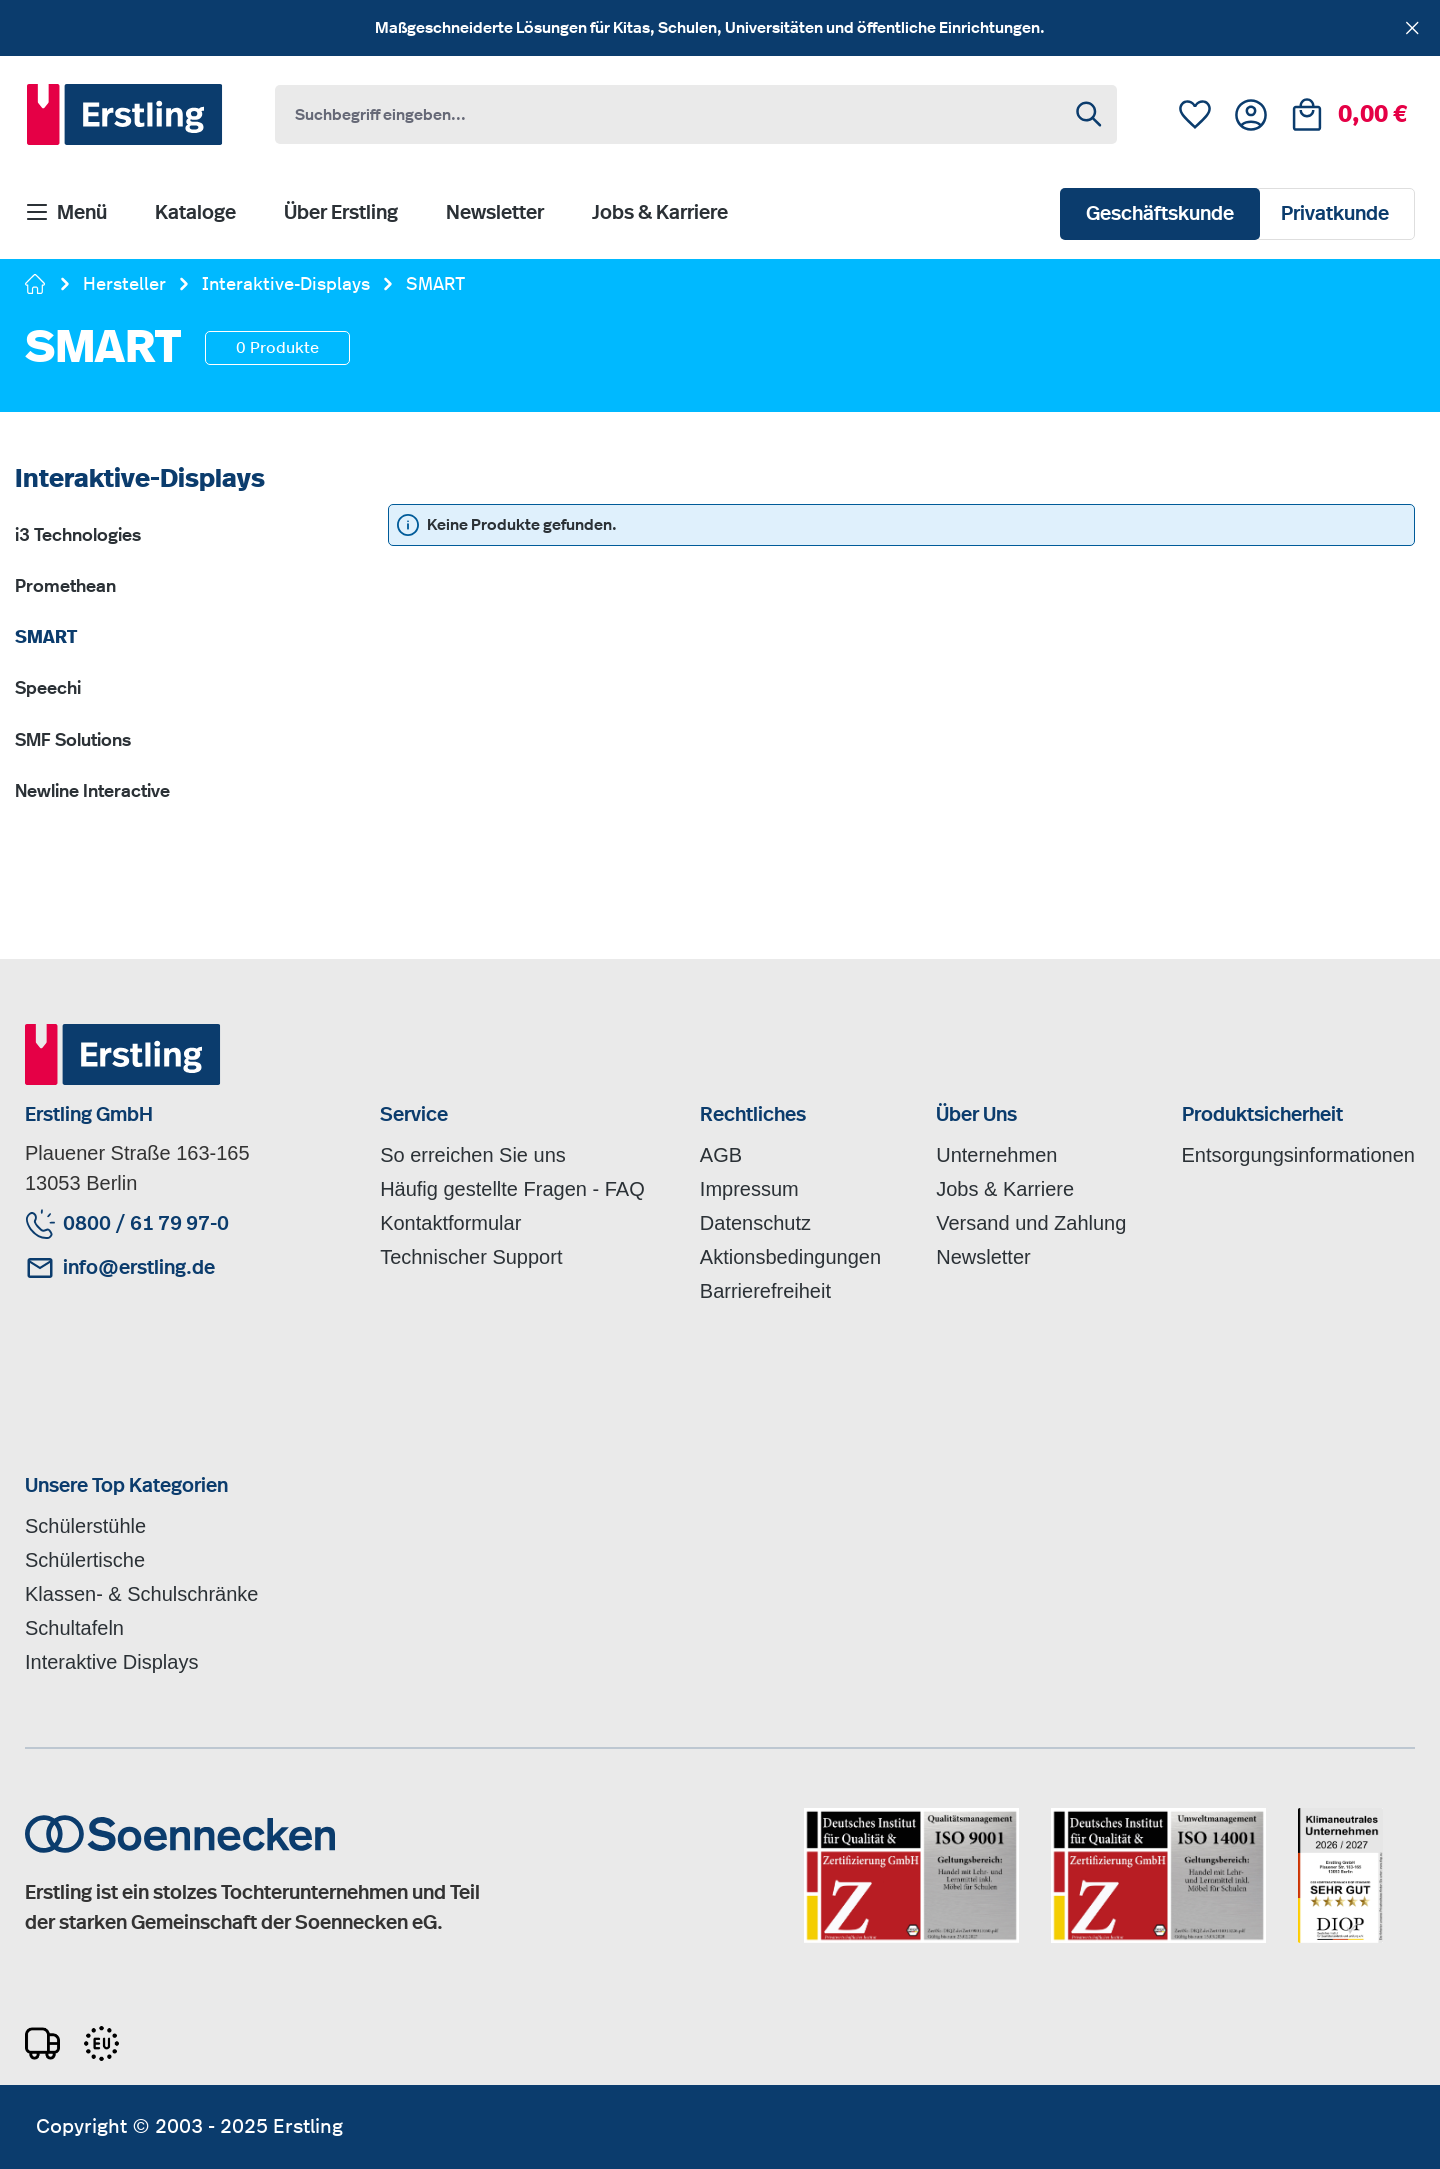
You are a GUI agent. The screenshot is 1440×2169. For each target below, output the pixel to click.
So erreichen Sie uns (473, 1155)
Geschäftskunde (1160, 214)
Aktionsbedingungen (790, 1257)
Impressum (749, 1189)
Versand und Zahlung (1031, 1223)
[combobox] (669, 114)
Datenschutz (755, 1223)
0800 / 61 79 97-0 (146, 1224)
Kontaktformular (450, 1223)
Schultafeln (74, 1628)
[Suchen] (1090, 114)
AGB (721, 1155)
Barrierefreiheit (765, 1291)
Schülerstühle (85, 1526)
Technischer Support (471, 1257)
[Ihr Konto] (1251, 115)
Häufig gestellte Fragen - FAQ (512, 1189)
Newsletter (983, 1257)
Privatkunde (1335, 214)
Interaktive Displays (111, 1662)
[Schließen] (1412, 24)
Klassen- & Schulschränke (141, 1594)
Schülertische (85, 1560)
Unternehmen (996, 1155)
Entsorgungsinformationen (1298, 1155)
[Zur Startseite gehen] (36, 286)
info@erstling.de (139, 1268)
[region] (720, 28)
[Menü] (66, 214)
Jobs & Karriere (1005, 1189)
